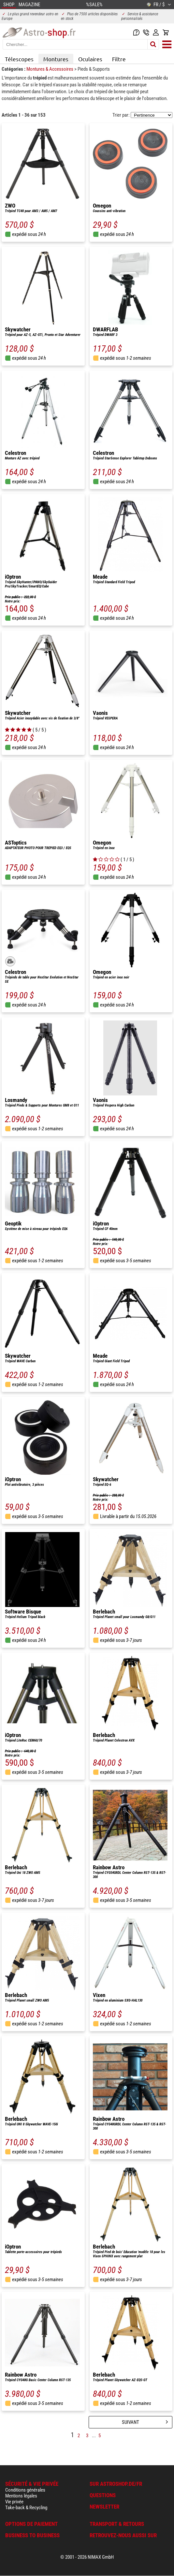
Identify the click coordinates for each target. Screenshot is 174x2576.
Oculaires (90, 58)
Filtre (119, 58)
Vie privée (14, 2502)
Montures (55, 58)
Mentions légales (21, 2496)
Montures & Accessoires (50, 69)
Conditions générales (25, 2490)
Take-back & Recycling (26, 2508)
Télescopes (19, 58)
